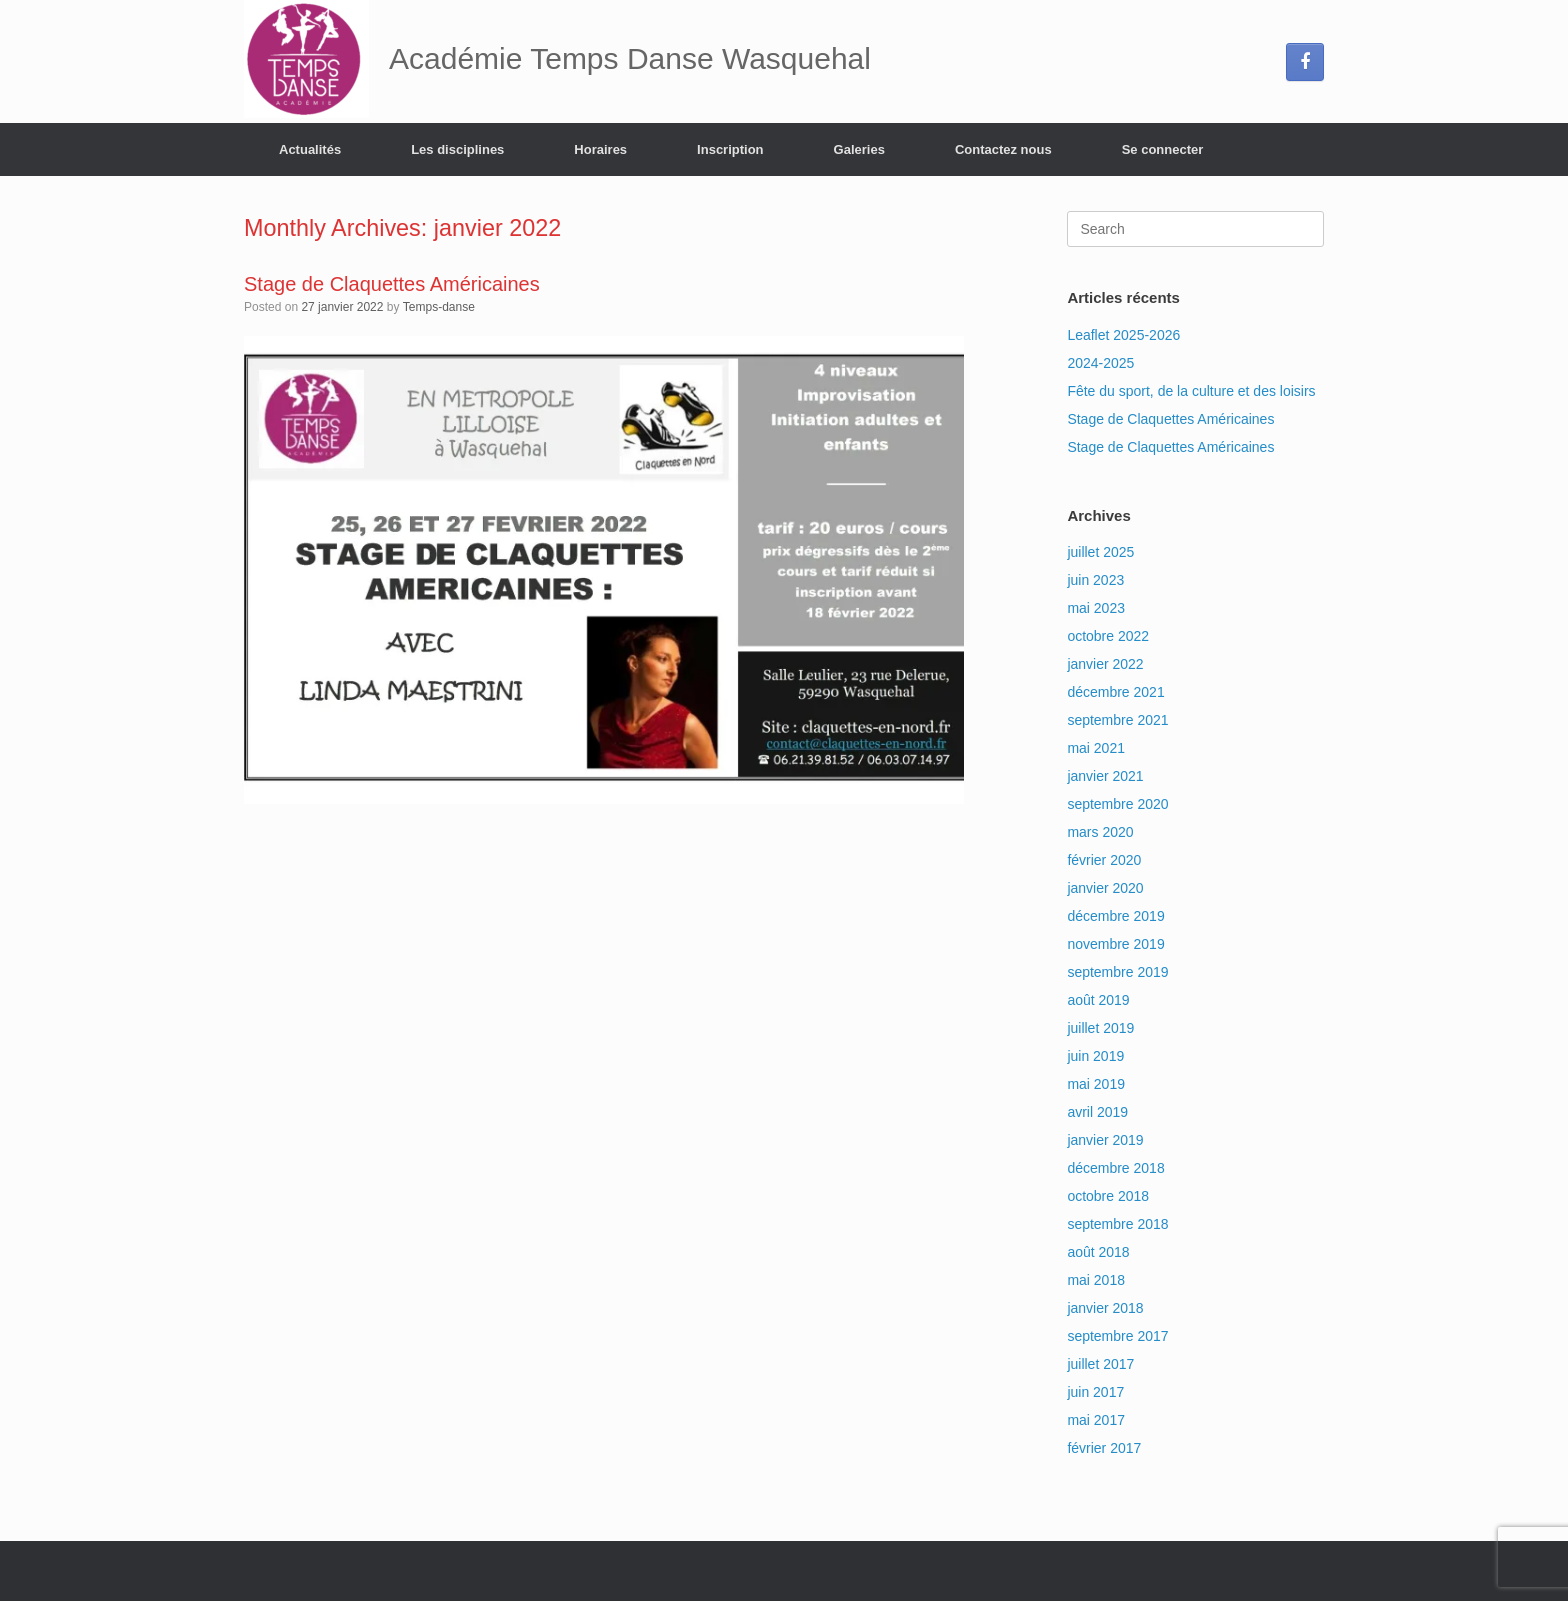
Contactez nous (1003, 149)
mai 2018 (1096, 1280)
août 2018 (1098, 1252)
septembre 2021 (1117, 720)
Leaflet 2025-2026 (1123, 335)
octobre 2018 (1108, 1196)
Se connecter (1163, 149)
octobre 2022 (1108, 636)
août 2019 (1098, 1000)
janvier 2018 (1105, 1308)
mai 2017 (1096, 1420)
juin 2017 (1095, 1392)
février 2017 (1104, 1448)
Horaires (600, 149)
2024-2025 (1100, 363)
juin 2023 (1095, 580)
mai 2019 (1096, 1084)
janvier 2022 (1105, 664)
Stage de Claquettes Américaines (392, 284)
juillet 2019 (1100, 1028)
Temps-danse (439, 307)
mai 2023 (1096, 608)
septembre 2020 (1117, 804)
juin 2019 (1095, 1056)
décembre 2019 (1115, 916)
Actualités (310, 149)
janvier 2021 (1105, 776)
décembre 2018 (1115, 1168)
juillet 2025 (1100, 552)
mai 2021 (1096, 748)
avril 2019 (1097, 1112)
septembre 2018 (1117, 1224)
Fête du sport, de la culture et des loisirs (1191, 391)
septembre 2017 (1117, 1336)
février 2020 (1104, 860)
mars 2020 (1100, 832)
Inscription (730, 149)
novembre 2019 (1115, 944)
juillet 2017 (1100, 1364)
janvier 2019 (1105, 1140)
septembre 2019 (1117, 972)
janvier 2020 (1105, 888)
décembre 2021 (1115, 692)
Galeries (859, 149)
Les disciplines (457, 149)
